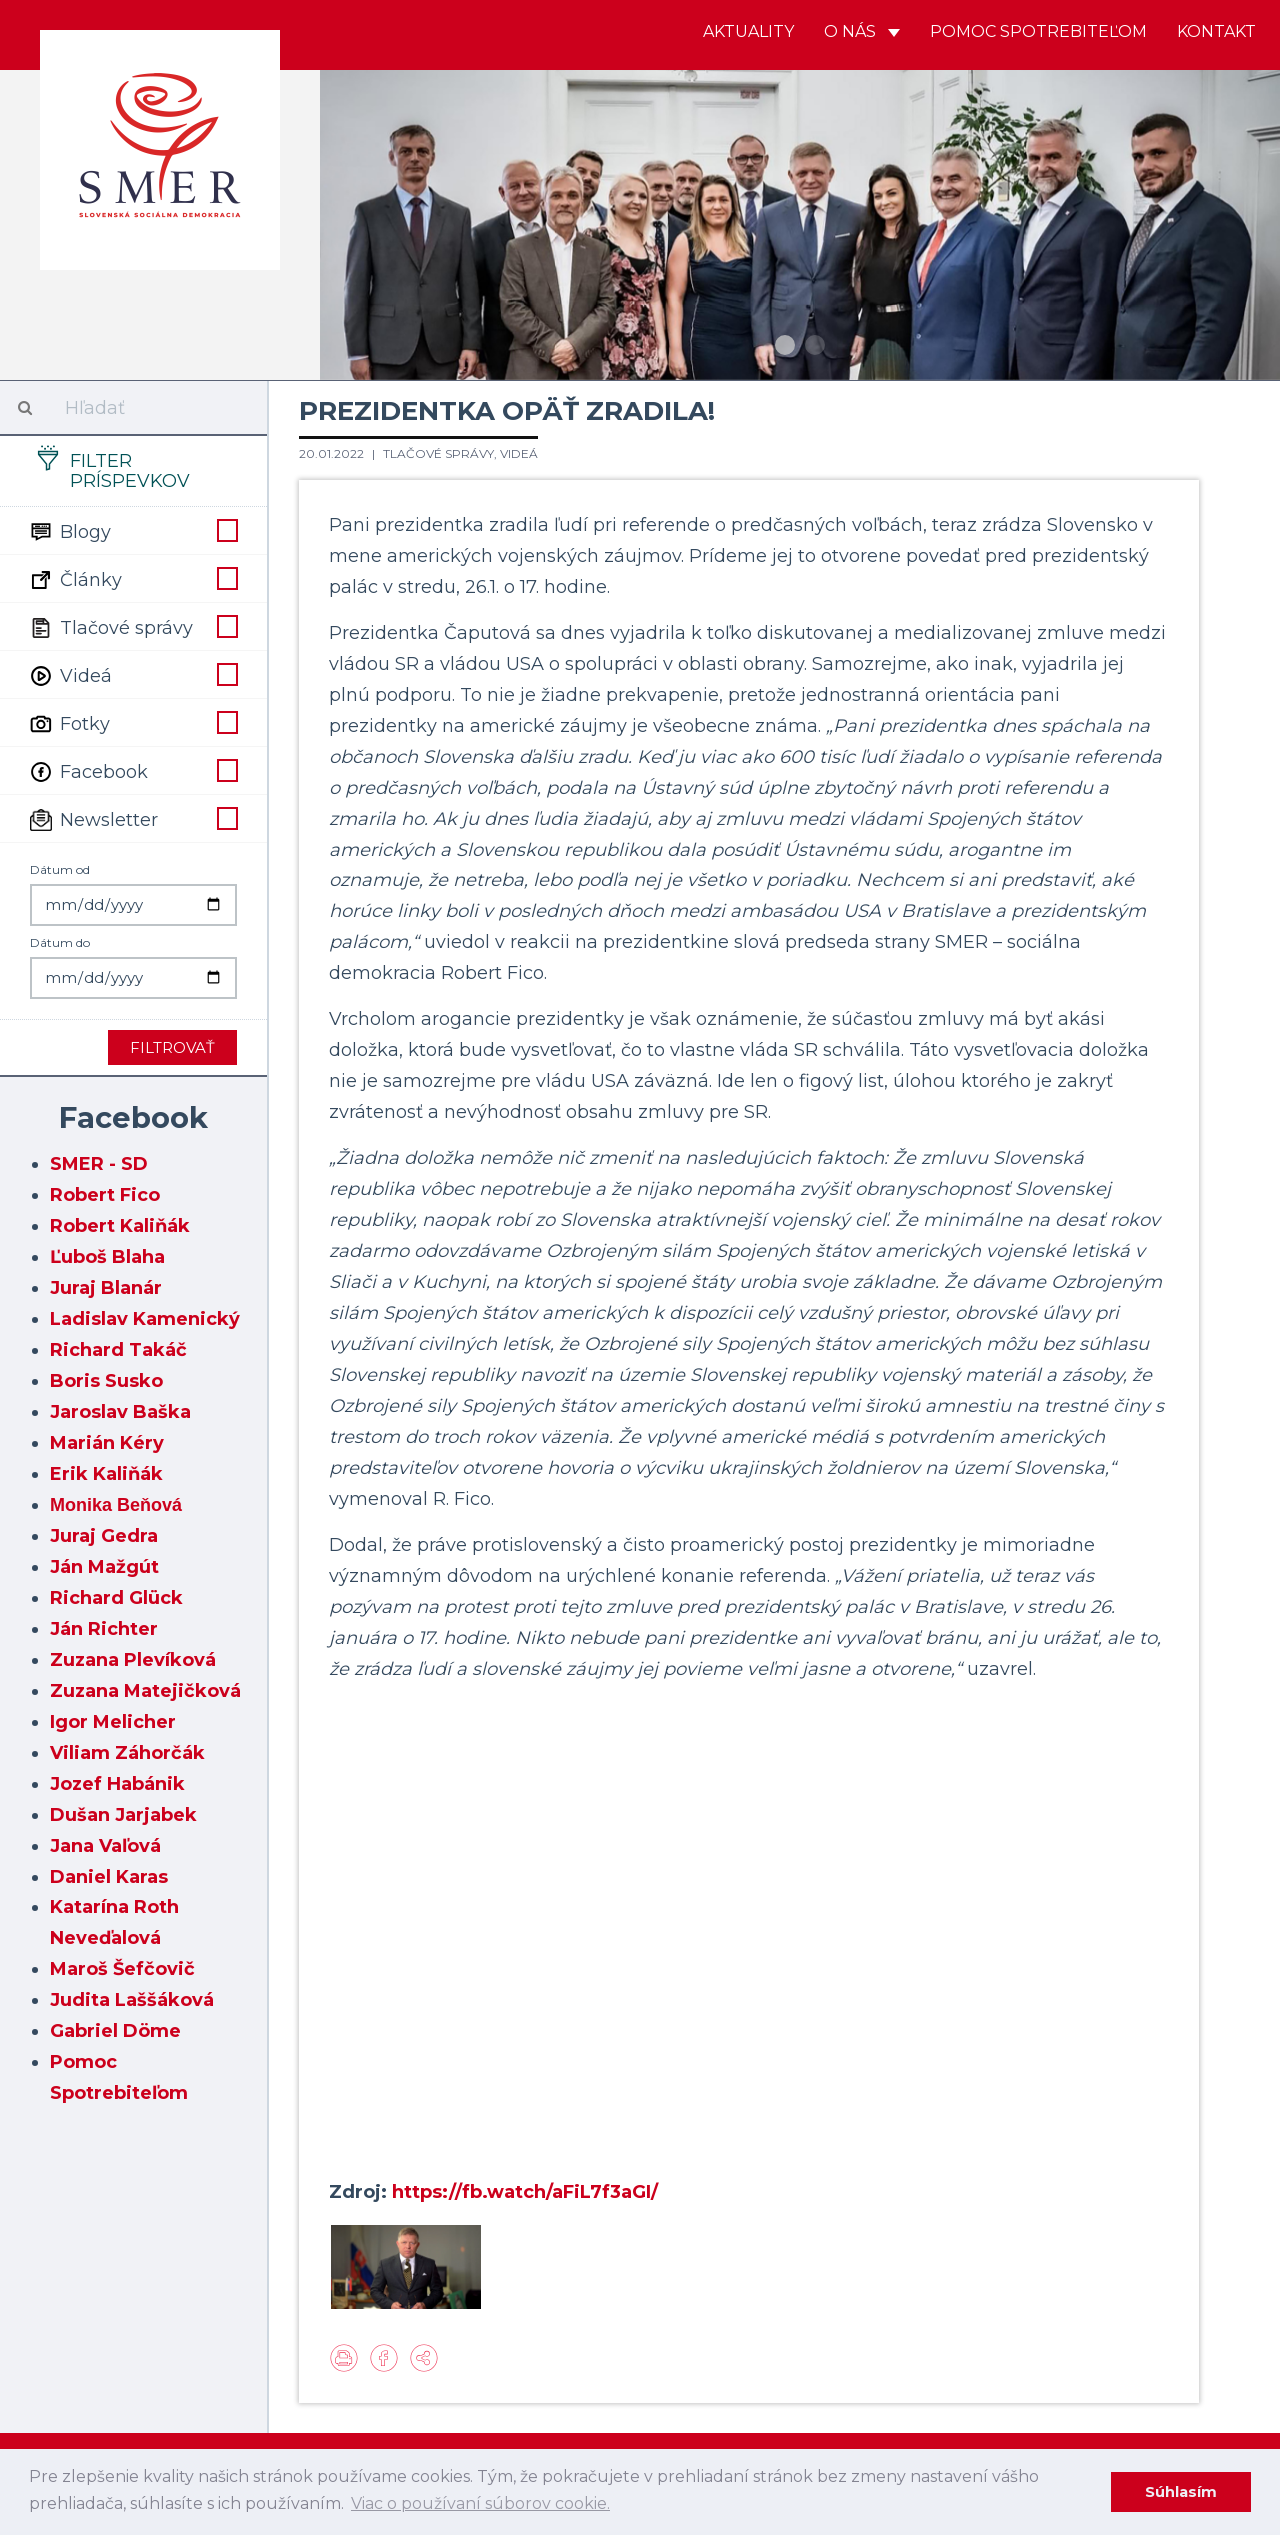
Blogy (133, 530)
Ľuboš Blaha (107, 1257)
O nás (862, 31)
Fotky (133, 722)
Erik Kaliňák (106, 1474)
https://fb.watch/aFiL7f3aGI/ (525, 2192)
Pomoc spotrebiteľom (1038, 31)
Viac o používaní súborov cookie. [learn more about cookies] (480, 2503)
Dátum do (60, 942)
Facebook (133, 770)
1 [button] (785, 345)
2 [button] (815, 345)
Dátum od (60, 869)
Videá (133, 674)
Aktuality (748, 31)
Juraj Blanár (106, 1288)
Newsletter (133, 818)
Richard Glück (116, 1598)
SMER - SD (99, 1164)
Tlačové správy (133, 626)
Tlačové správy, (441, 453)
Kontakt (1216, 31)
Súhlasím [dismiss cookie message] (1181, 2492)
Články (133, 578)
